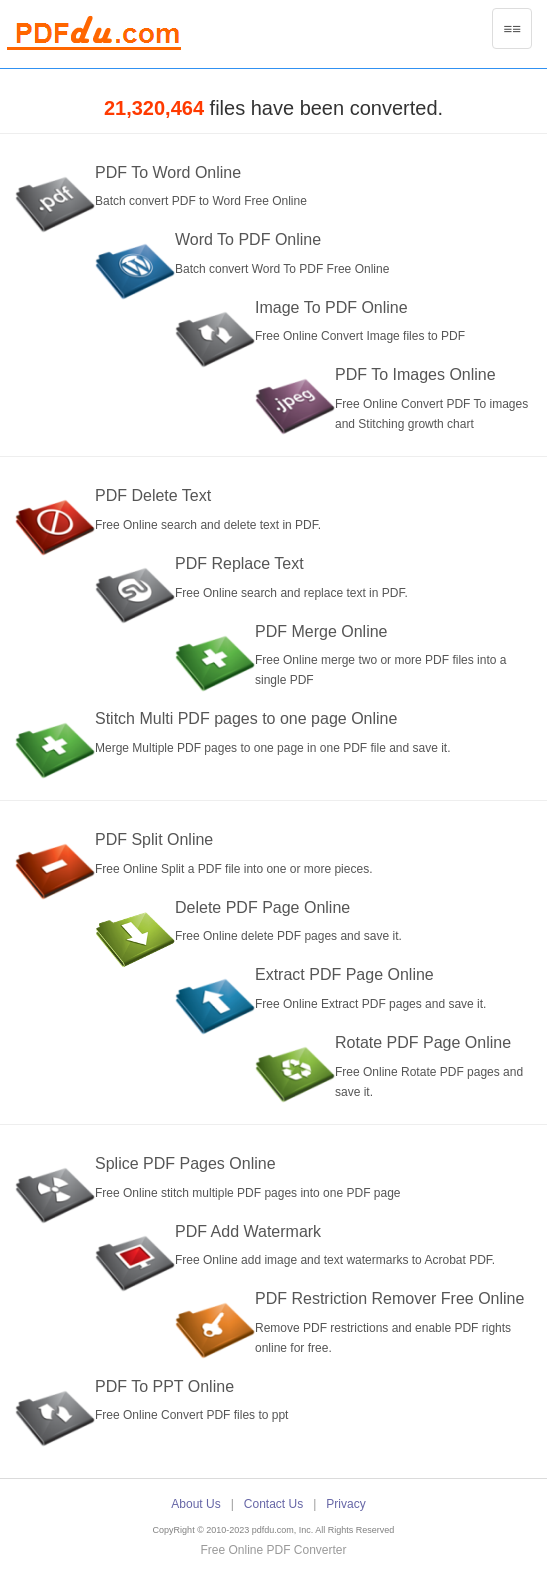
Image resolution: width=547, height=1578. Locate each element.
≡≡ (517, 33)
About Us (195, 1504)
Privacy (345, 1504)
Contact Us (273, 1504)
